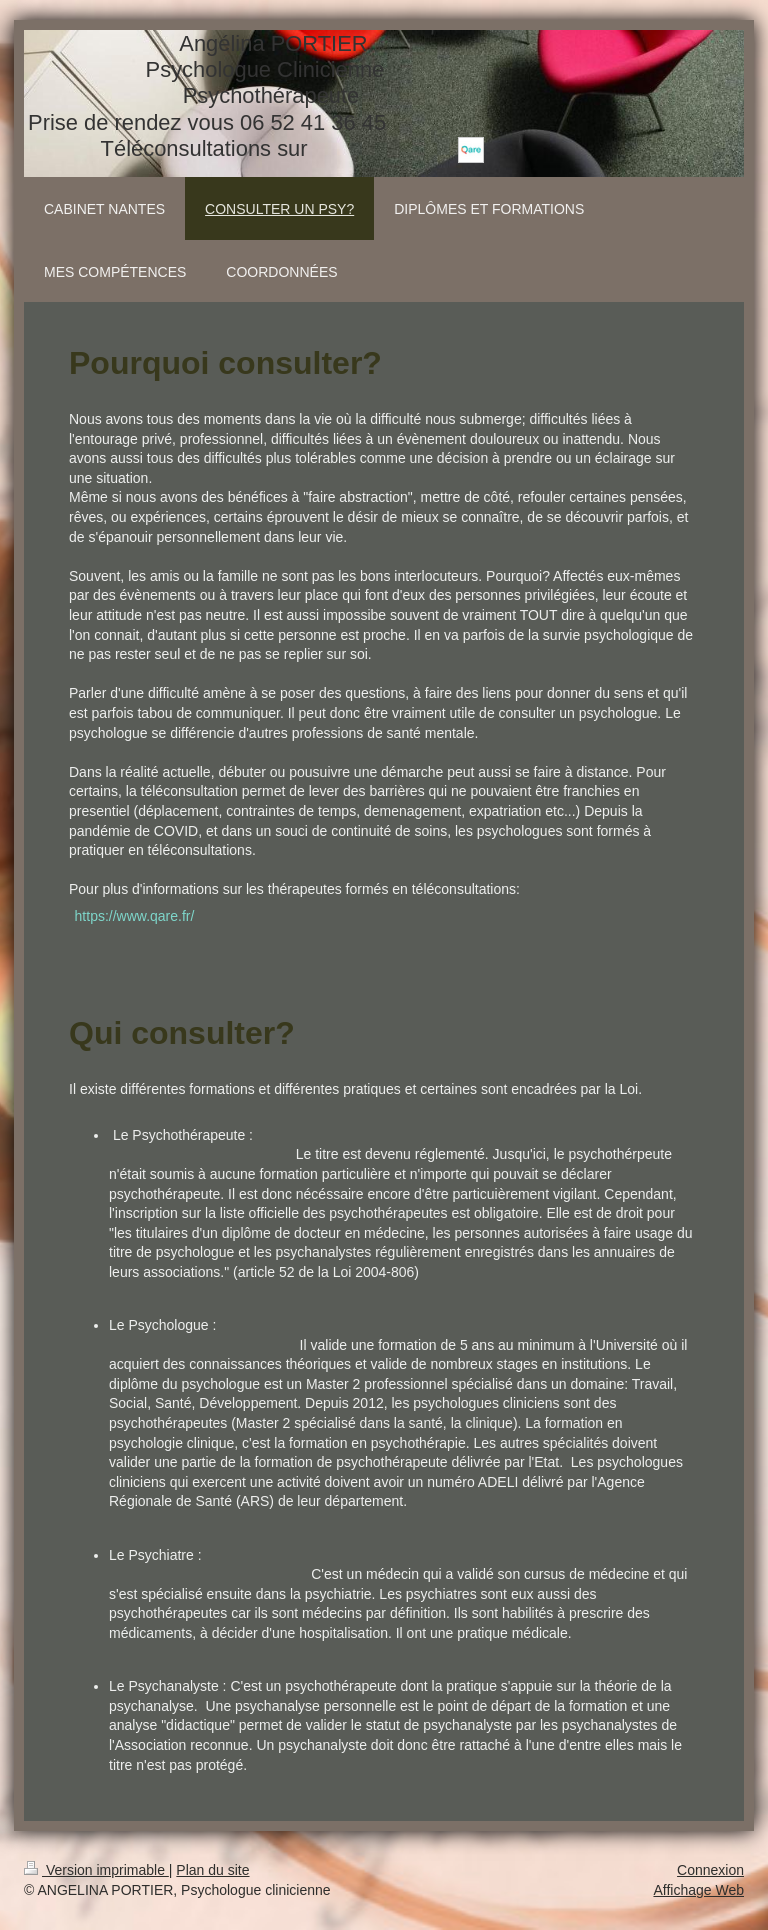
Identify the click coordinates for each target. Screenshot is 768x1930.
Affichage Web (698, 1890)
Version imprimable (96, 1870)
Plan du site (212, 1870)
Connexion (710, 1870)
